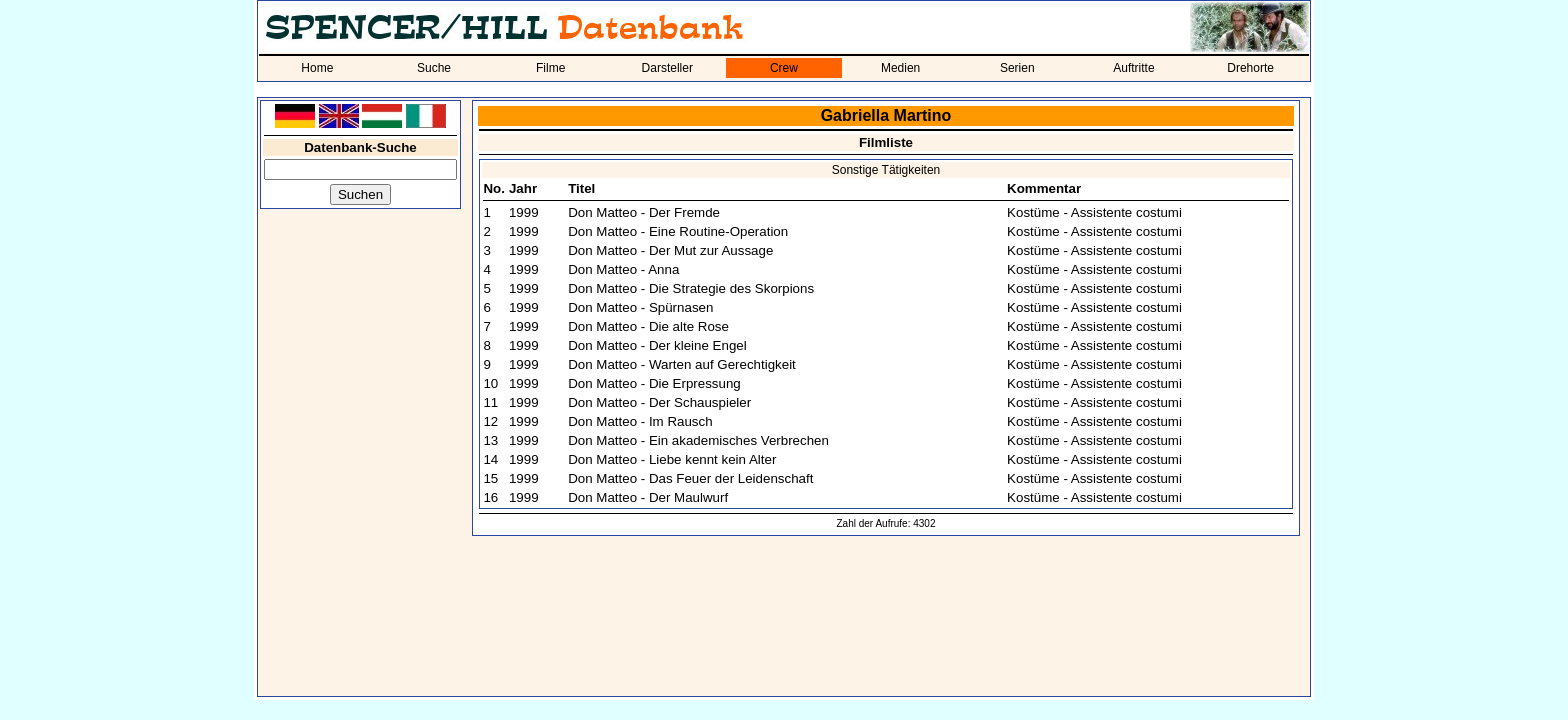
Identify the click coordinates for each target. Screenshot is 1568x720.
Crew (784, 68)
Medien (900, 68)
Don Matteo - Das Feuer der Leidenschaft (690, 478)
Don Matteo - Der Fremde (644, 212)
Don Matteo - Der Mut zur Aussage (670, 250)
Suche (434, 68)
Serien (1017, 68)
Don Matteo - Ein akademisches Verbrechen (698, 440)
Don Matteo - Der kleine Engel (657, 345)
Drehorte (1250, 68)
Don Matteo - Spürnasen (640, 307)
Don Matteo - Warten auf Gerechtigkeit (682, 364)
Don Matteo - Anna (623, 269)
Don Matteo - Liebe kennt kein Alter (672, 459)
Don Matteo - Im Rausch (640, 421)
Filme (550, 68)
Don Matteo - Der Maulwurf (648, 497)
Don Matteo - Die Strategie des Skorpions (691, 288)
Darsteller (667, 68)
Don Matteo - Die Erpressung (654, 383)
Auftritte (1133, 68)
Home (317, 68)
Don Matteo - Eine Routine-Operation (678, 231)
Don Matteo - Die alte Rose (648, 326)
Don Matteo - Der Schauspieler (659, 402)
